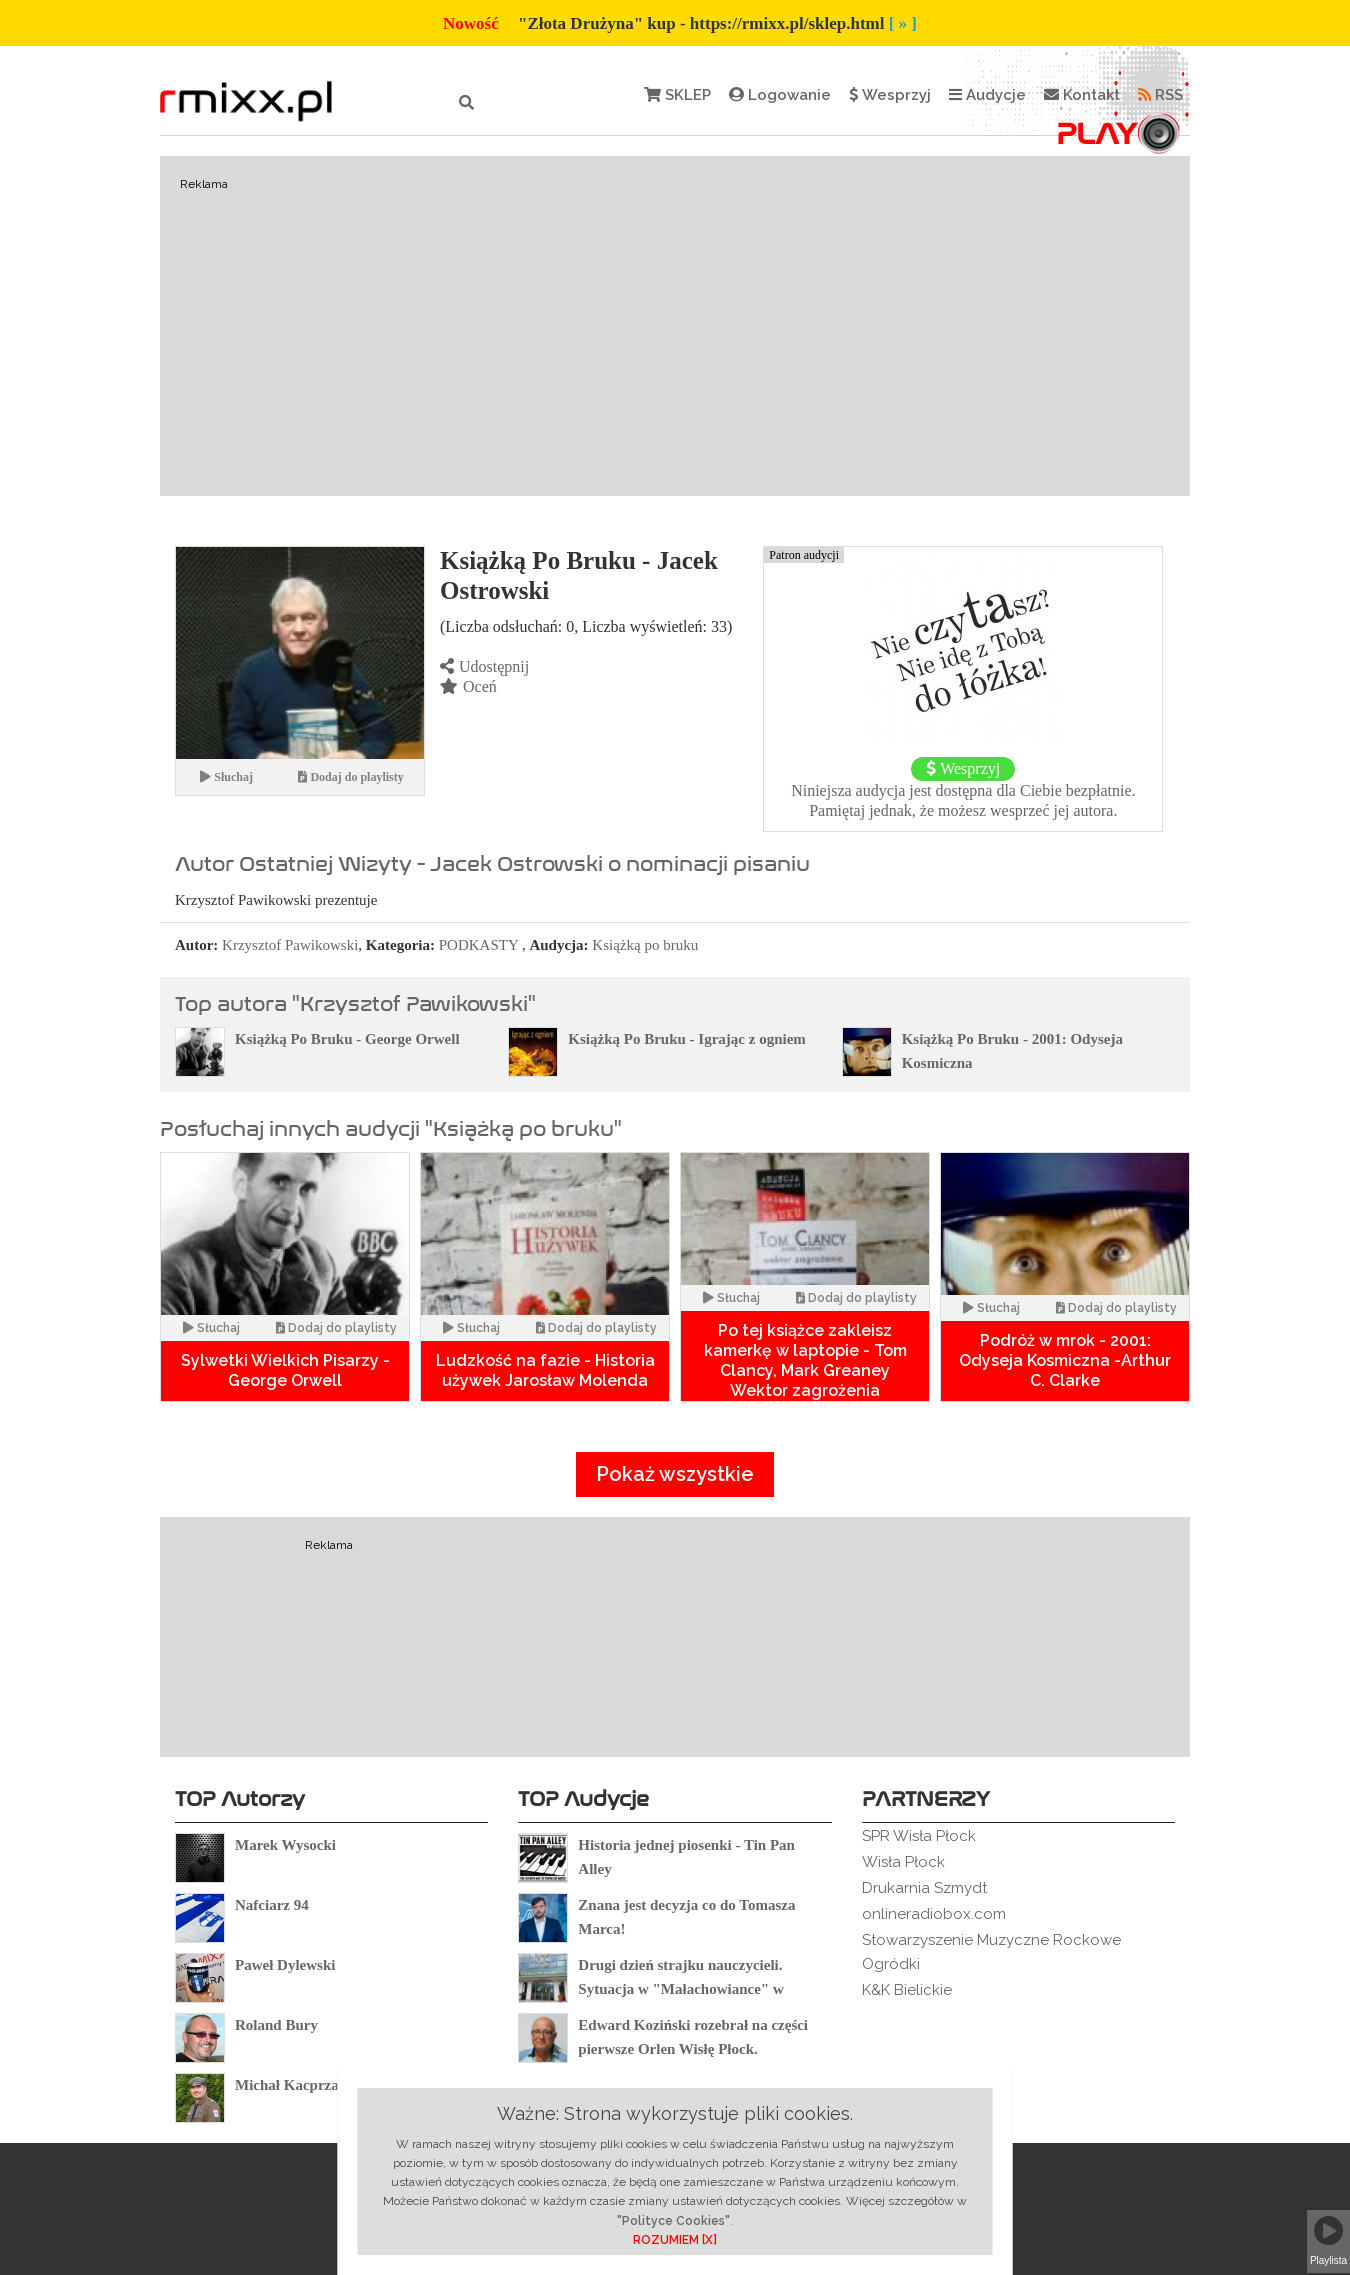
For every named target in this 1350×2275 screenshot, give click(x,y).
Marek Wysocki (285, 1845)
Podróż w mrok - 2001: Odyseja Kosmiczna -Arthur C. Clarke (1065, 1360)
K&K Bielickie (907, 1990)
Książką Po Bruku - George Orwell (347, 1039)
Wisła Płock (903, 1862)
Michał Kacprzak (291, 2085)
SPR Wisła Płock (919, 1836)
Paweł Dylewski (285, 1965)
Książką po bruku (645, 945)
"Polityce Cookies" (673, 2221)
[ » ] (903, 23)
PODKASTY (478, 945)
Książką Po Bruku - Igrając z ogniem (687, 1039)
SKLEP (677, 95)
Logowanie (780, 95)
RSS (1160, 95)
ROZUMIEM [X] (675, 2240)
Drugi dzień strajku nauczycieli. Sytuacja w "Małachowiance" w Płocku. (680, 1989)
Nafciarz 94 (272, 1905)
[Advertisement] (675, 326)
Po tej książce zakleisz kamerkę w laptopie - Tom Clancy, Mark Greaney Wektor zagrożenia (805, 1360)
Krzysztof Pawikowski (290, 945)
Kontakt (1082, 95)
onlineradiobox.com (934, 1914)
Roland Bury (276, 2025)
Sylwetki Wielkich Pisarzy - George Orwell (285, 1370)
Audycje (987, 95)
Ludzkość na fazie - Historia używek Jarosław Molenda (545, 1370)
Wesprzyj (890, 95)
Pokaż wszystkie (675, 1474)
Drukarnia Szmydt (924, 1888)
